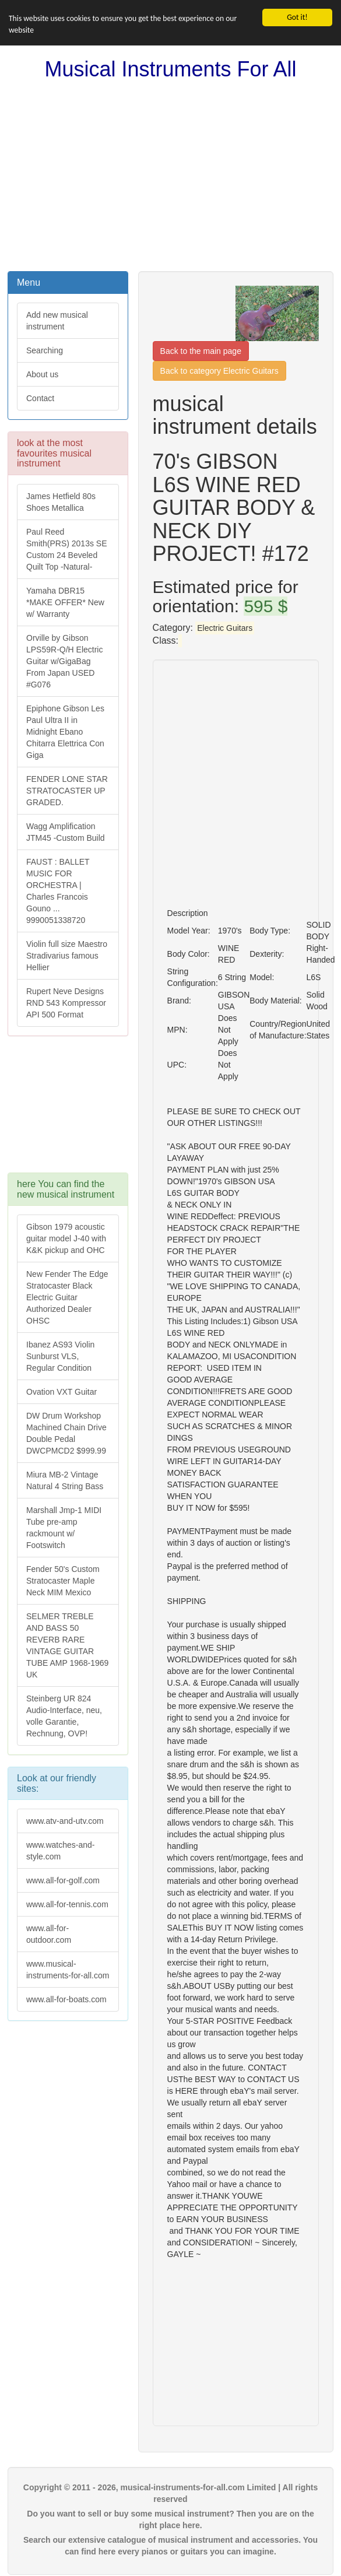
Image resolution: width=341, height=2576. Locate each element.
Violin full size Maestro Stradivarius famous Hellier (66, 955)
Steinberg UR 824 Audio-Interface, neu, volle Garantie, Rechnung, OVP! (64, 1716)
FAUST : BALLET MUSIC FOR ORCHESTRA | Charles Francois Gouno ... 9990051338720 (58, 891)
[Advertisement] (170, 176)
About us (42, 374)
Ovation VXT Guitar (61, 1391)
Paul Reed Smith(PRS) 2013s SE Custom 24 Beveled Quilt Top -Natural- (66, 549)
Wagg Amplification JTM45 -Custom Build (65, 832)
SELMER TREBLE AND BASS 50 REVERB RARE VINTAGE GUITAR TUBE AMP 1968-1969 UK (67, 1645)
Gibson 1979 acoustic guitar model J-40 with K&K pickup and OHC (66, 1238)
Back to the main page (200, 351)
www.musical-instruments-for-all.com (67, 1969)
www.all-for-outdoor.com (48, 1934)
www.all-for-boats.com (66, 1999)
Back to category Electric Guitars (219, 370)
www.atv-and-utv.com (65, 1821)
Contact (40, 398)
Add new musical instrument (57, 320)
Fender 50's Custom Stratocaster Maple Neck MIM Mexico (63, 1580)
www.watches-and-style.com (60, 1850)
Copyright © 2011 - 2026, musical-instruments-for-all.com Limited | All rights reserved (170, 2493)
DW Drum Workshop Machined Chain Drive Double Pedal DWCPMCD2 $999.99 (66, 1433)
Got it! (297, 17)
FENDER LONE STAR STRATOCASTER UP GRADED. (67, 790)
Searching (44, 350)
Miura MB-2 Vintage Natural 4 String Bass (64, 1480)
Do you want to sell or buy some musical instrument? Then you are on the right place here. (170, 2519)
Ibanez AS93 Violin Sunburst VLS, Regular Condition (60, 1356)
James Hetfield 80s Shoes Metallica (61, 502)
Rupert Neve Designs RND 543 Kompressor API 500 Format (66, 1003)
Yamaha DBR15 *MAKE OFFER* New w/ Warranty (65, 602)
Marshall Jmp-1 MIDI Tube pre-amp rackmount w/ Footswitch (63, 1527)
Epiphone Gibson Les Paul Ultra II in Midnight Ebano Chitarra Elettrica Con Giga (65, 732)
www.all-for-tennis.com (67, 1904)
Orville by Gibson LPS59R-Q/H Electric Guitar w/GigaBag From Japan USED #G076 (64, 661)
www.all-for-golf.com (63, 1880)
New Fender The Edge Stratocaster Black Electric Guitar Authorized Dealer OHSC (67, 1297)
